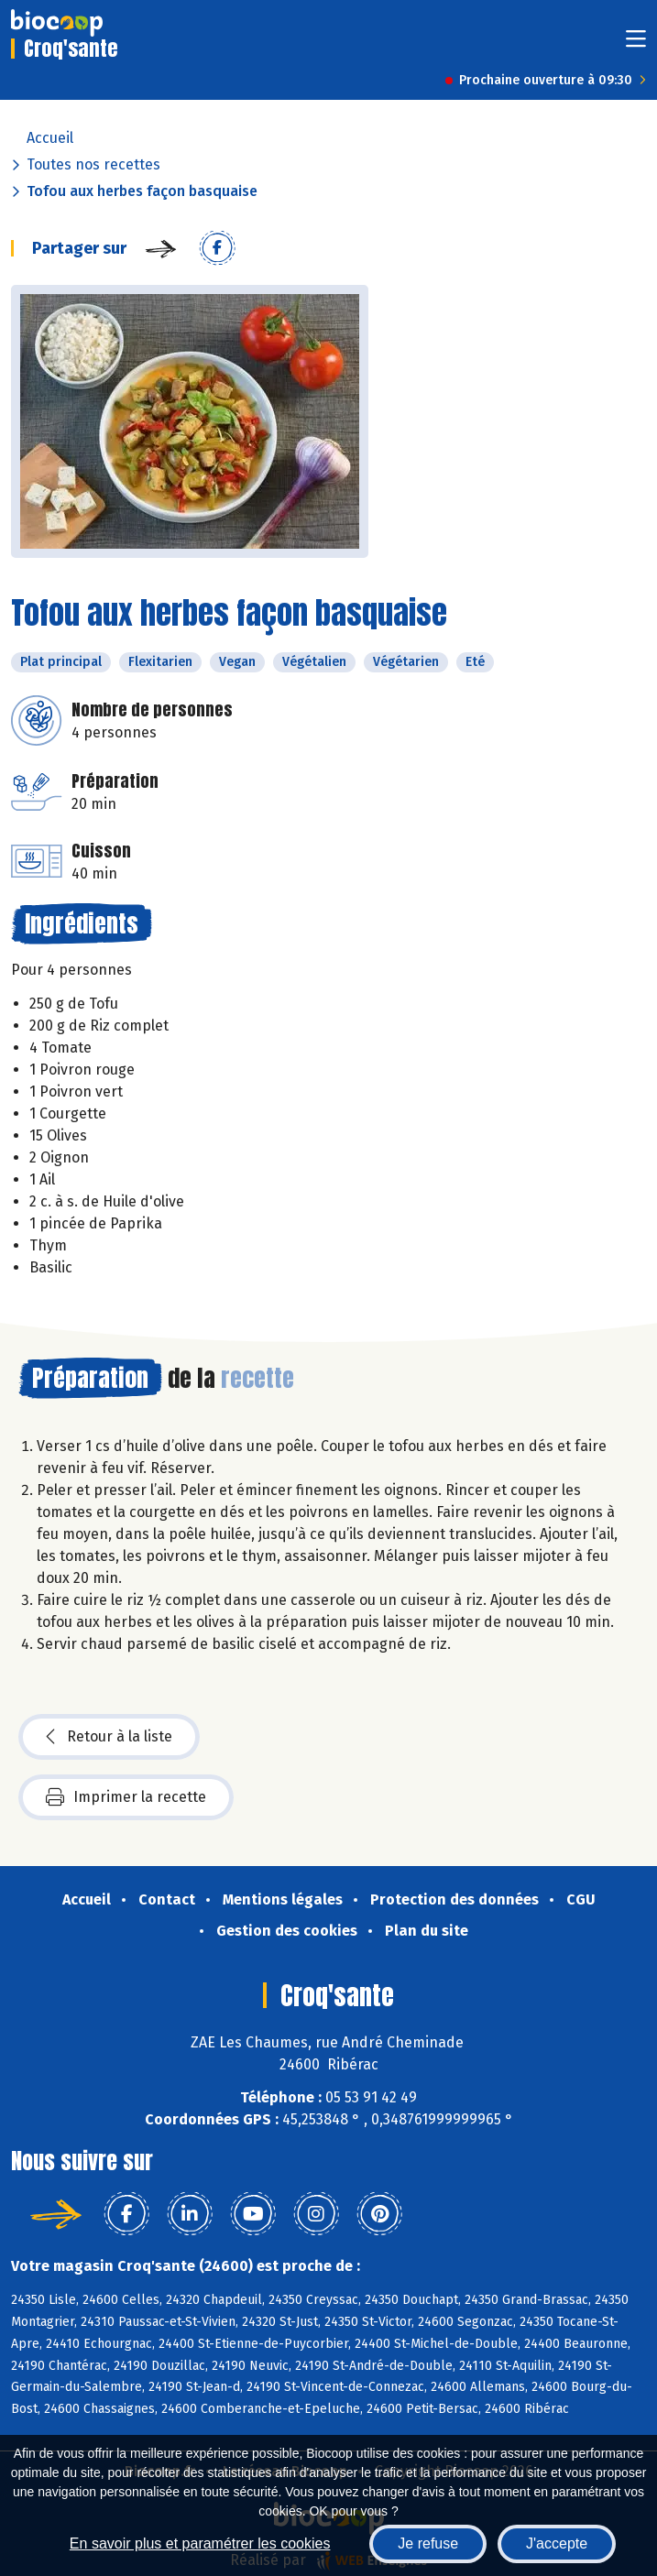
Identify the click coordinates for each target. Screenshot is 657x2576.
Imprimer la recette (126, 1797)
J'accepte (556, 2543)
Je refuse (428, 2543)
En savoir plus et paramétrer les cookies (200, 2543)
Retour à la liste (109, 1737)
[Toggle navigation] (636, 44)
